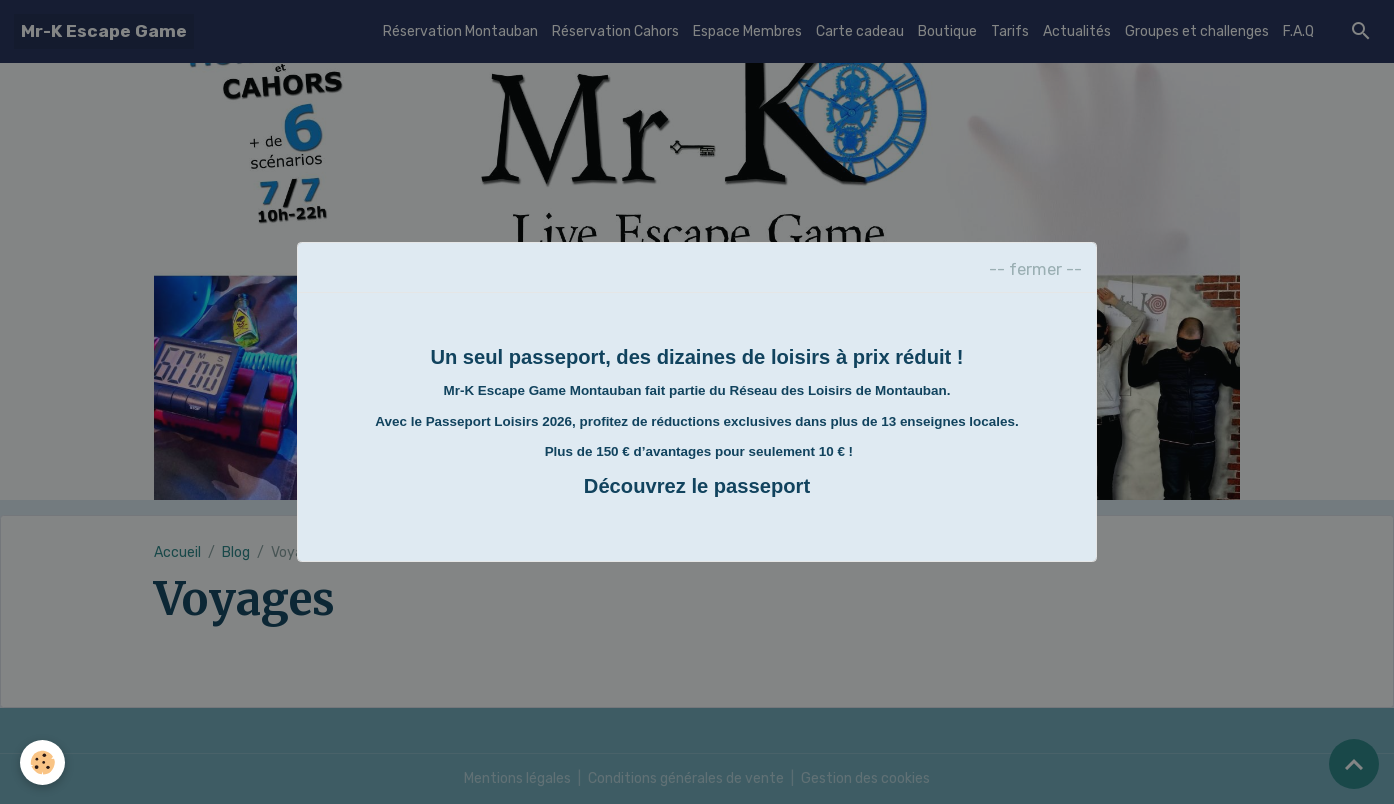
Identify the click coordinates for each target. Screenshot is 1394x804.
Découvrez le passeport (697, 486)
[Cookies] (42, 762)
